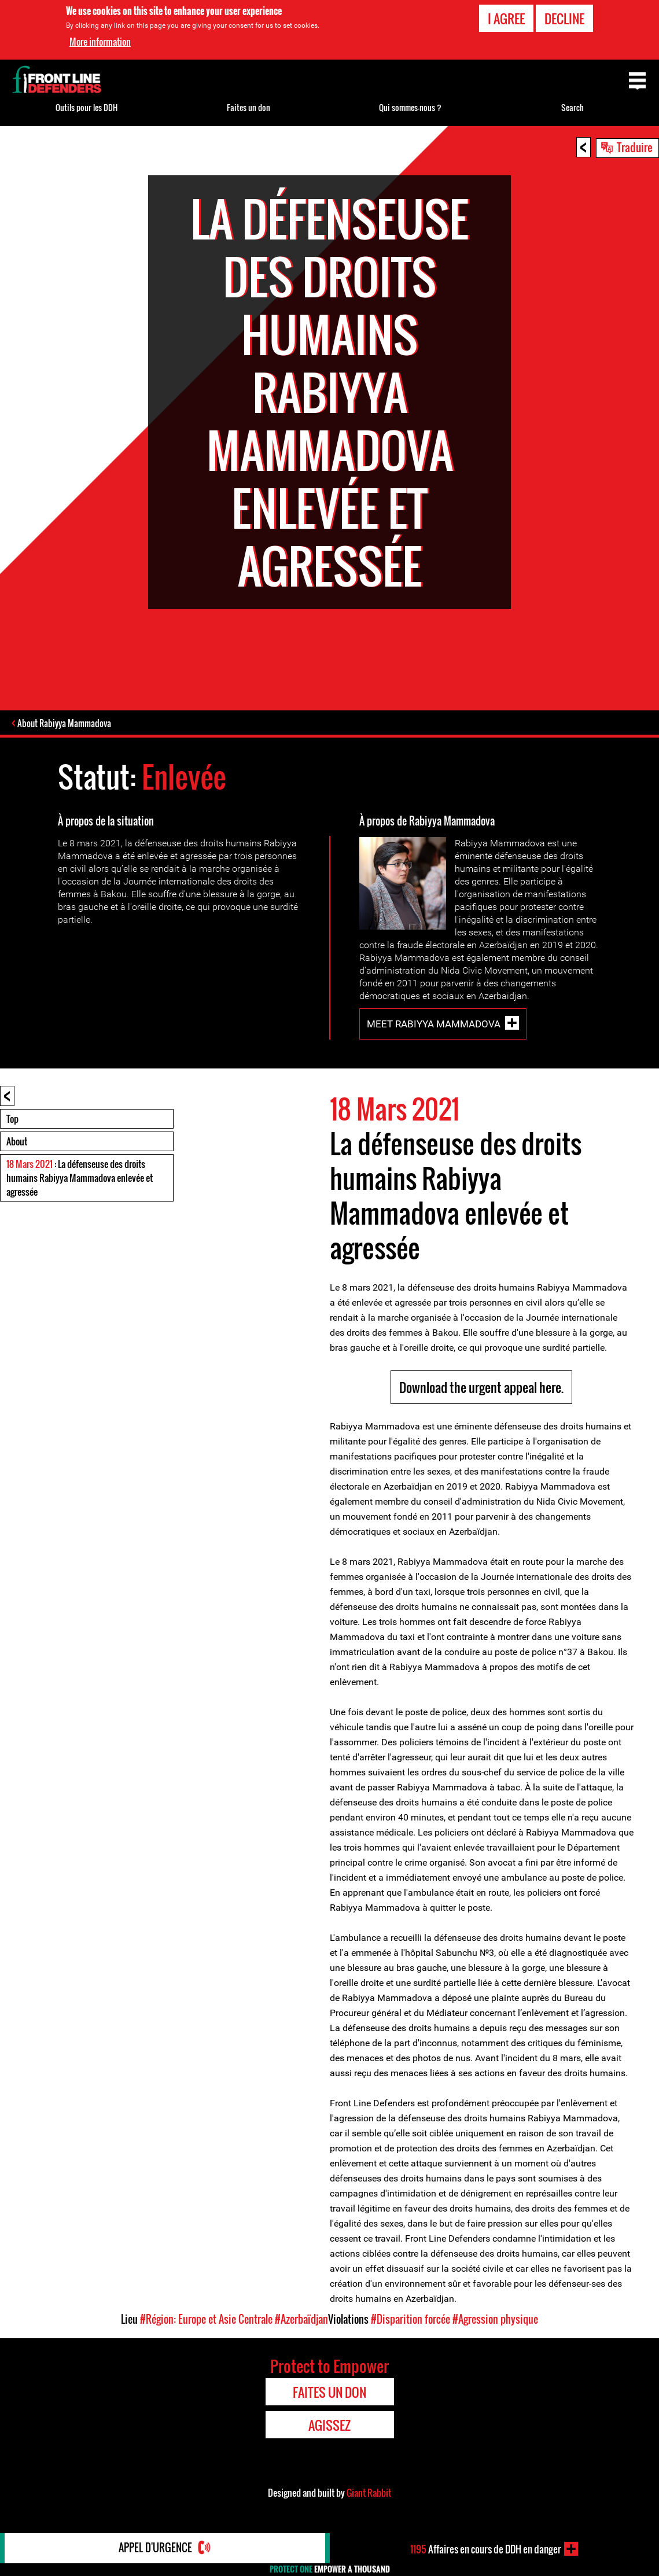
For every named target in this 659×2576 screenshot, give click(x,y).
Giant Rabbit (369, 2493)
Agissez (329, 2425)
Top (12, 1119)
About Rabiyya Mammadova (65, 723)
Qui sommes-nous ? (410, 107)
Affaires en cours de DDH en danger (486, 2548)
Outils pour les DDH (86, 107)
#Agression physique (495, 2319)
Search (572, 107)
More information (100, 42)
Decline (564, 18)
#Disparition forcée (410, 2319)
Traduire (635, 147)
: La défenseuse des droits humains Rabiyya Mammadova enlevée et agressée (79, 1178)
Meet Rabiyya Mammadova (433, 1024)
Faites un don (248, 107)
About (16, 1142)
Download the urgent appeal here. (481, 1388)
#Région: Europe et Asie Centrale (206, 2319)
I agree (506, 18)
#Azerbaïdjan (301, 2319)
